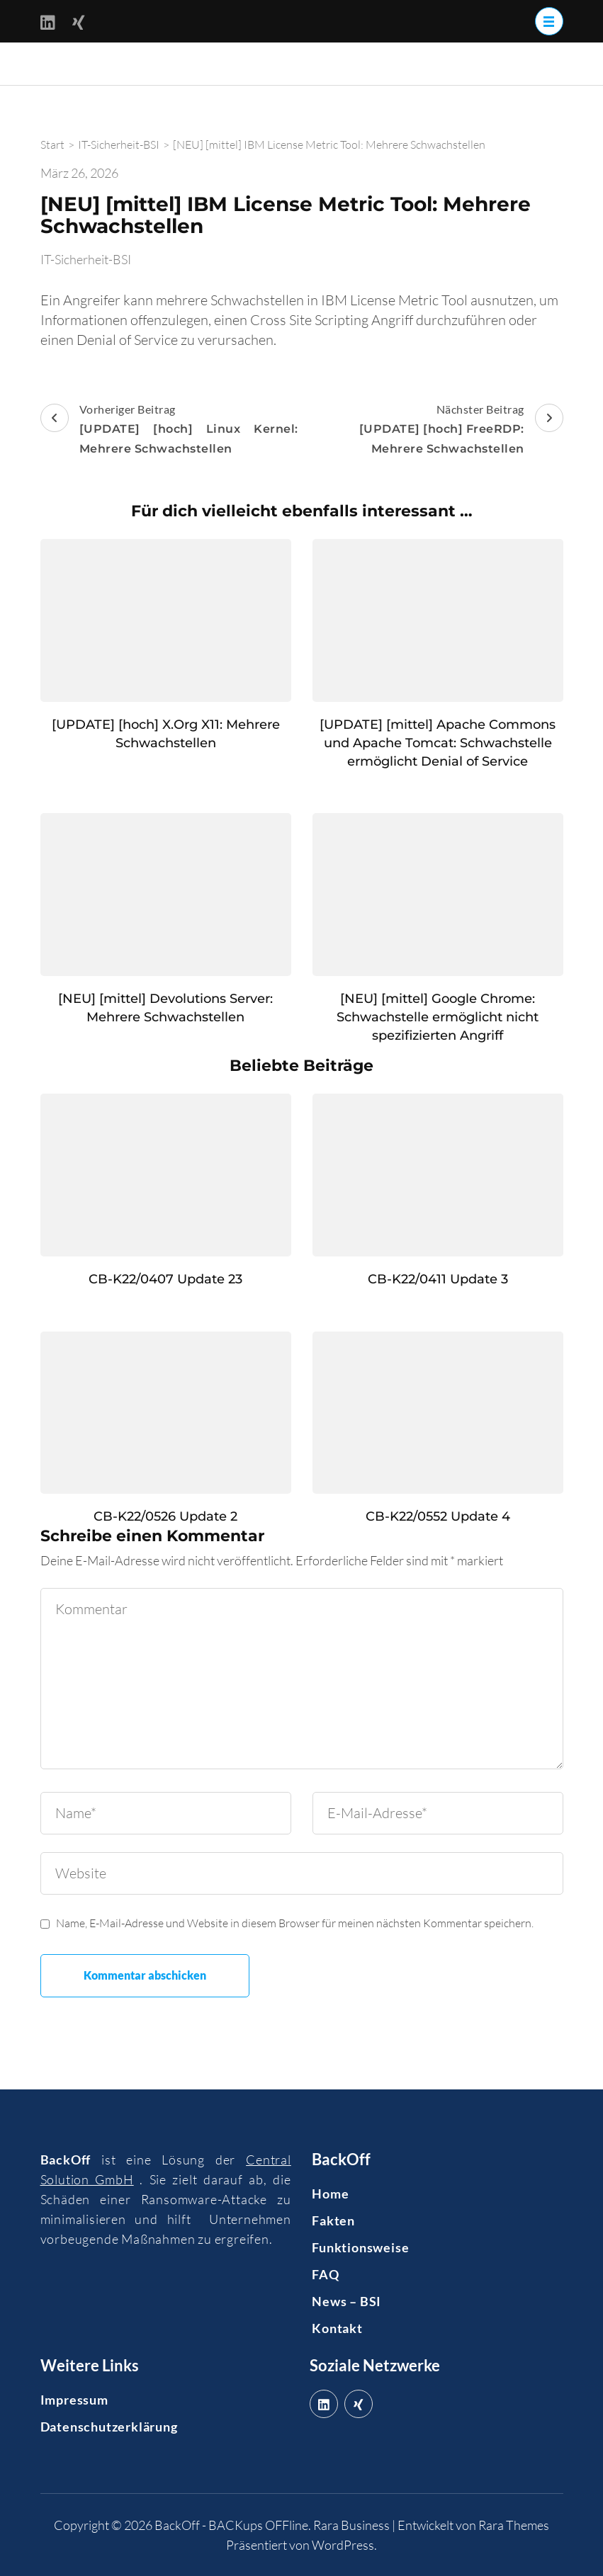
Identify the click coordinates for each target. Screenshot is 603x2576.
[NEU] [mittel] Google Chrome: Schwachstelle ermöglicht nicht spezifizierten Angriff (438, 1017)
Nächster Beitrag (434, 430)
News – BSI (346, 2301)
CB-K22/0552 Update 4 (438, 1516)
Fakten (333, 2220)
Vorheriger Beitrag (169, 430)
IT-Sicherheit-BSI (85, 259)
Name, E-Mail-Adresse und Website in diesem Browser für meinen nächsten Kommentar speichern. (295, 1923)
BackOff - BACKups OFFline (231, 2525)
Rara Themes (513, 2525)
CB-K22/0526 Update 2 (165, 1516)
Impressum (74, 2399)
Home (330, 2193)
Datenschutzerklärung (109, 2426)
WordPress (343, 2545)
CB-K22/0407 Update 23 (165, 1279)
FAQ (325, 2274)
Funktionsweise (360, 2247)
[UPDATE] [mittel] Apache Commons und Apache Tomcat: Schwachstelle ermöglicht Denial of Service (438, 743)
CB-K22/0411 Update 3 (438, 1279)
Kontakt (337, 2328)
